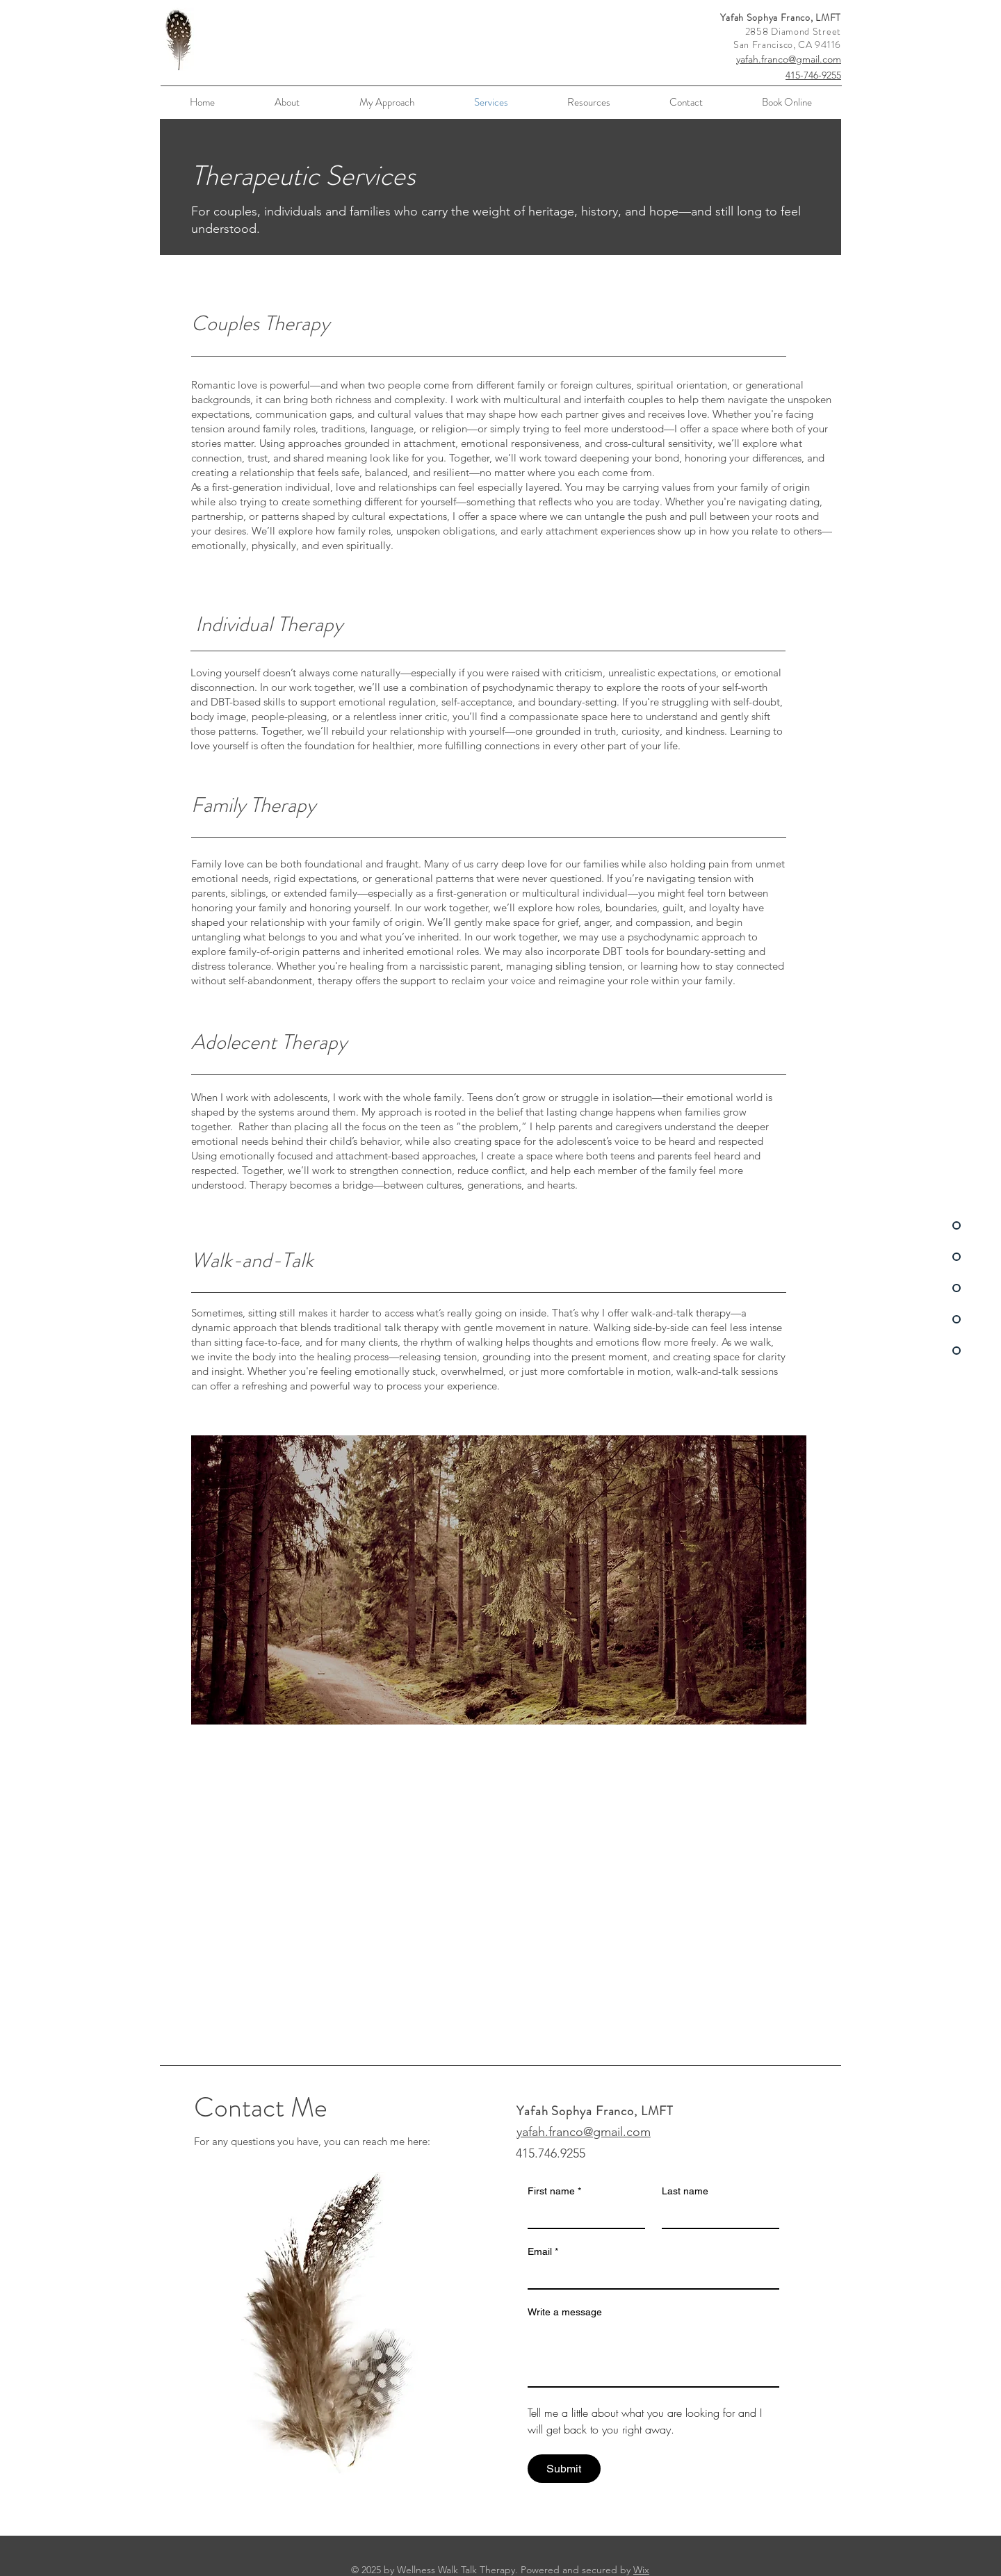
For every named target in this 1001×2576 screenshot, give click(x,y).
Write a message (565, 2311)
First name (554, 2191)
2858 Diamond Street (793, 31)
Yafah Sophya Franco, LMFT (781, 17)
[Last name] (716, 2215)
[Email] (649, 2275)
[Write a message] (653, 2355)
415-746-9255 (813, 75)
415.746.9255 (550, 2153)
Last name (685, 2190)
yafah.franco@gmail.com (788, 59)
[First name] (582, 2215)
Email (543, 2252)
